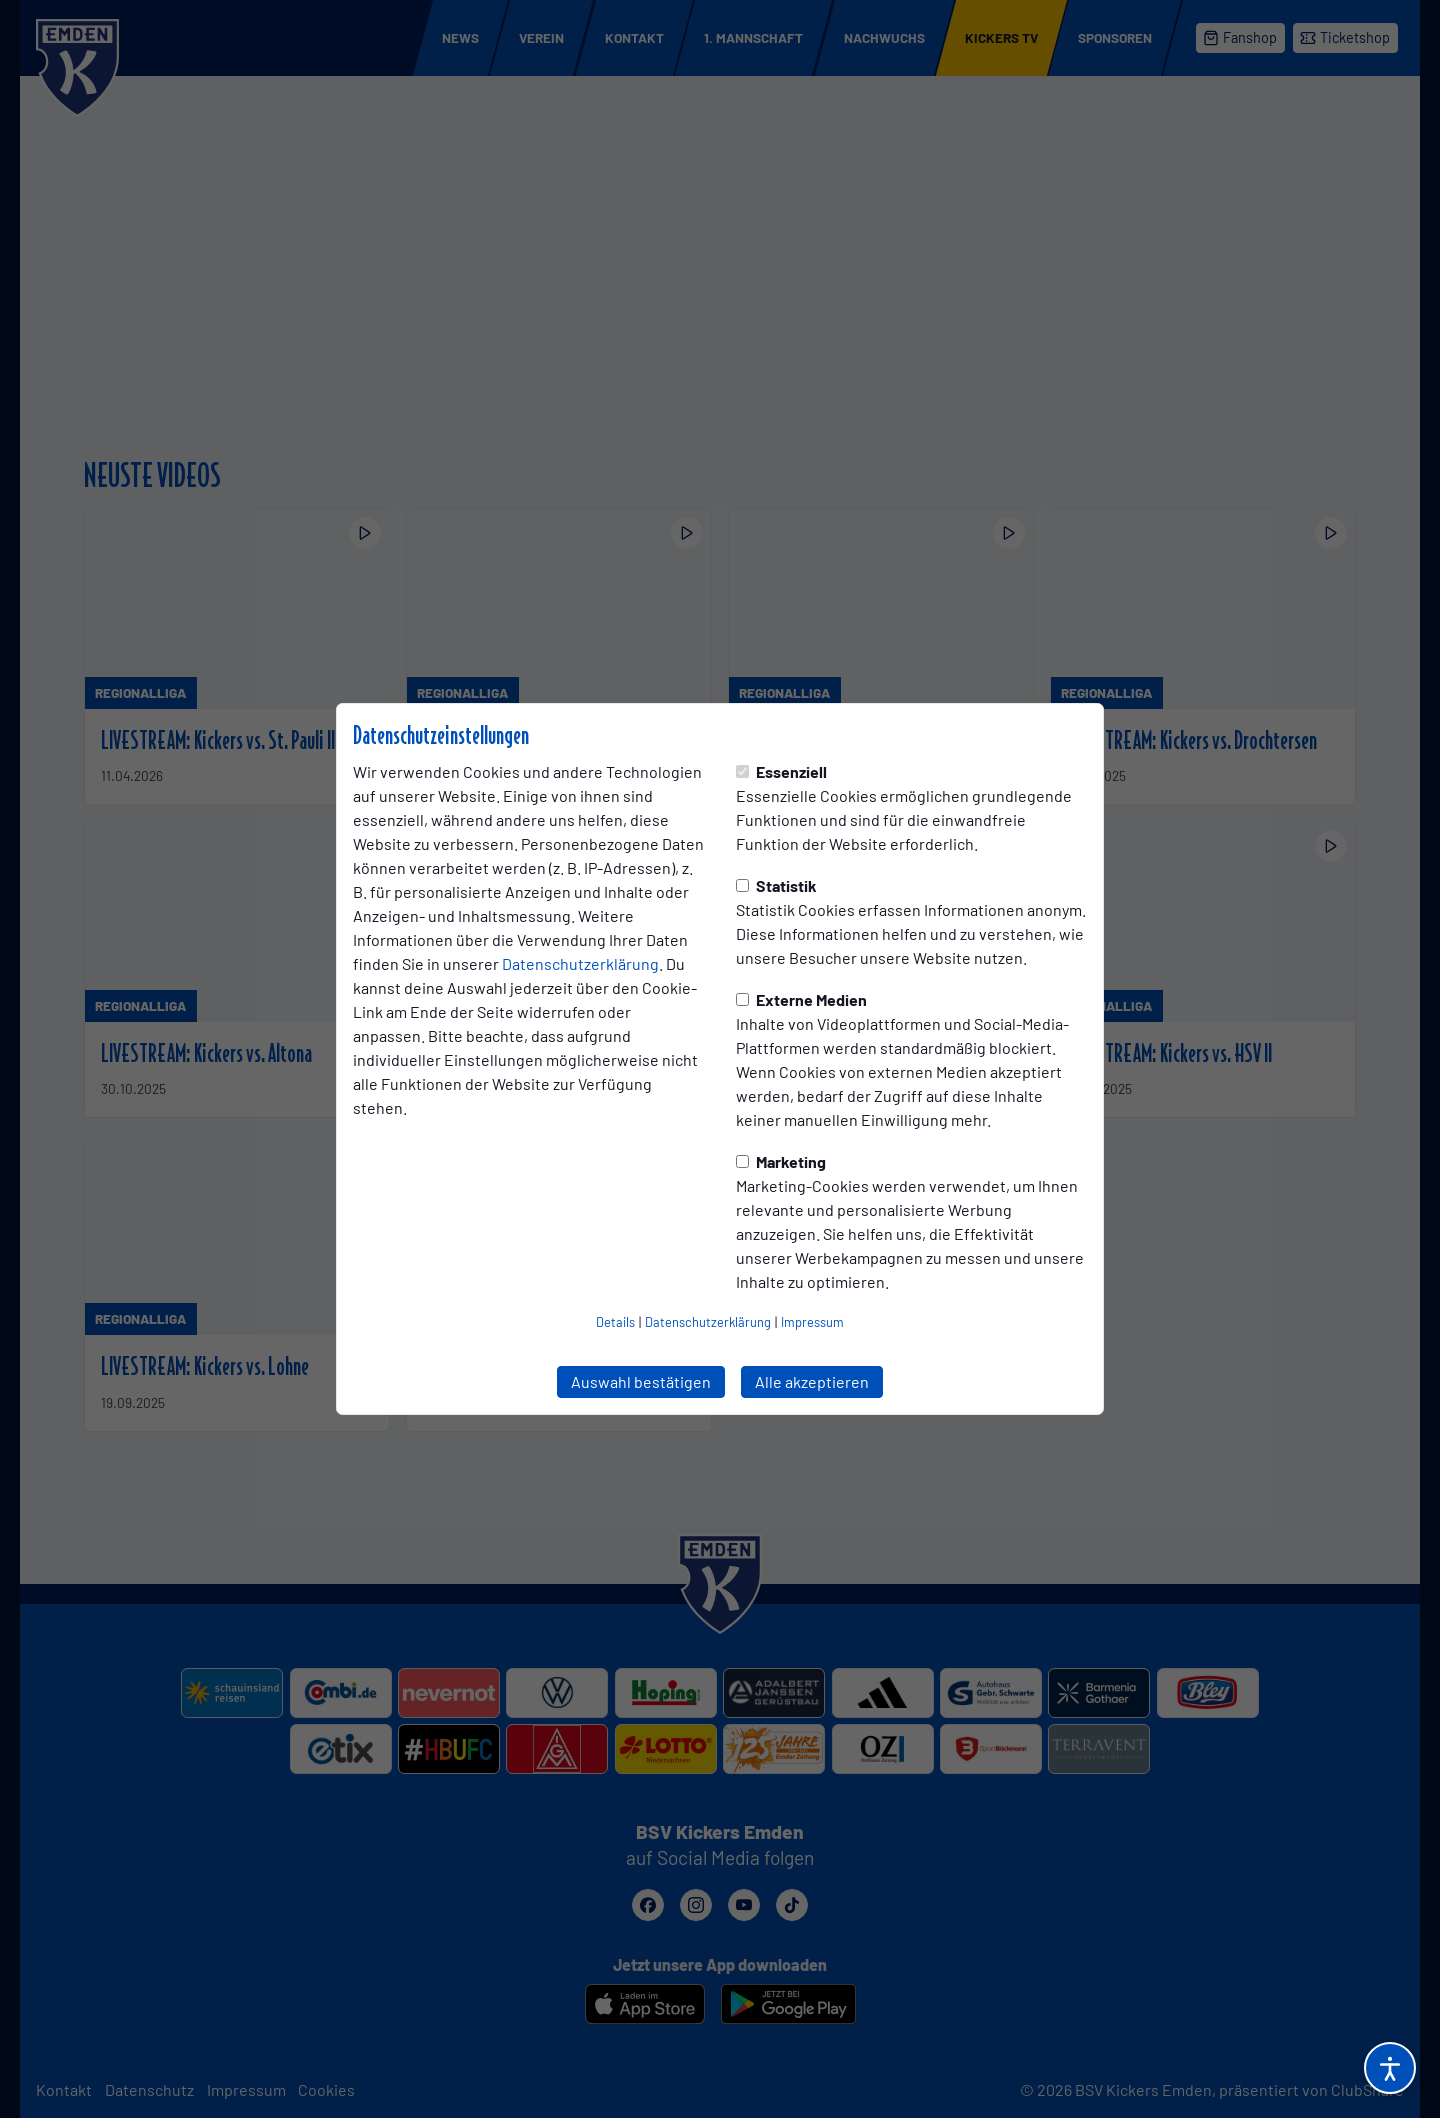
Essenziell (781, 771)
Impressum (812, 1322)
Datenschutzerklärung (580, 963)
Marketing (781, 1161)
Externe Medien (801, 999)
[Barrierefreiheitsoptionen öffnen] (1390, 2068)
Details (615, 1322)
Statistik (776, 885)
